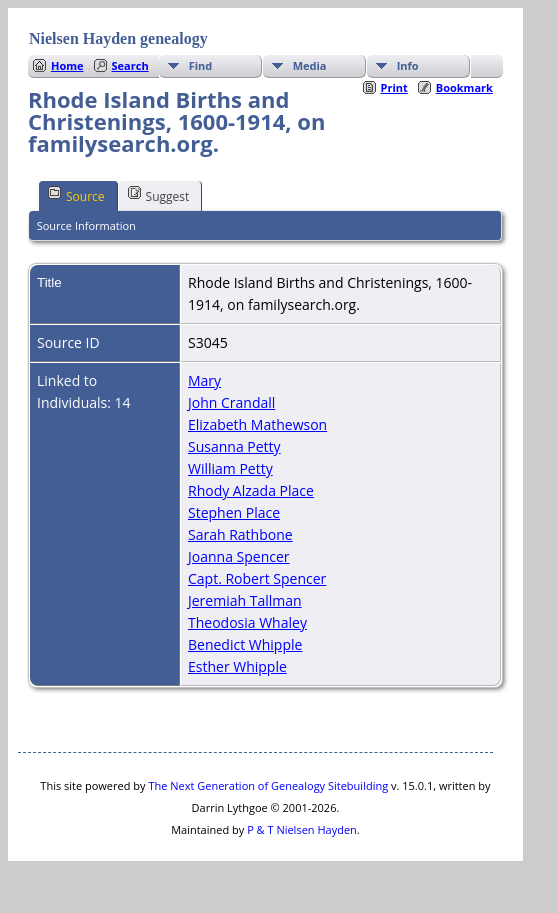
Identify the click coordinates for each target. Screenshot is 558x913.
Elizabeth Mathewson (257, 424)
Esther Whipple (237, 666)
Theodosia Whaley (247, 622)
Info (408, 65)
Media (310, 65)
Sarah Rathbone (240, 534)
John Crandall (231, 402)
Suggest (159, 195)
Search (130, 65)
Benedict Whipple (245, 644)
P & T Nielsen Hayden (302, 829)
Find (201, 65)
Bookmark (464, 87)
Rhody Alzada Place (251, 490)
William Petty (230, 468)
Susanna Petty (234, 446)
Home (67, 65)
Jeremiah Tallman (245, 600)
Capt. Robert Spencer (257, 578)
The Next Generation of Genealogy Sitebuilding (268, 785)
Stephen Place (234, 512)
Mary (204, 380)
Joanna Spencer (239, 556)
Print (394, 87)
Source (76, 195)
